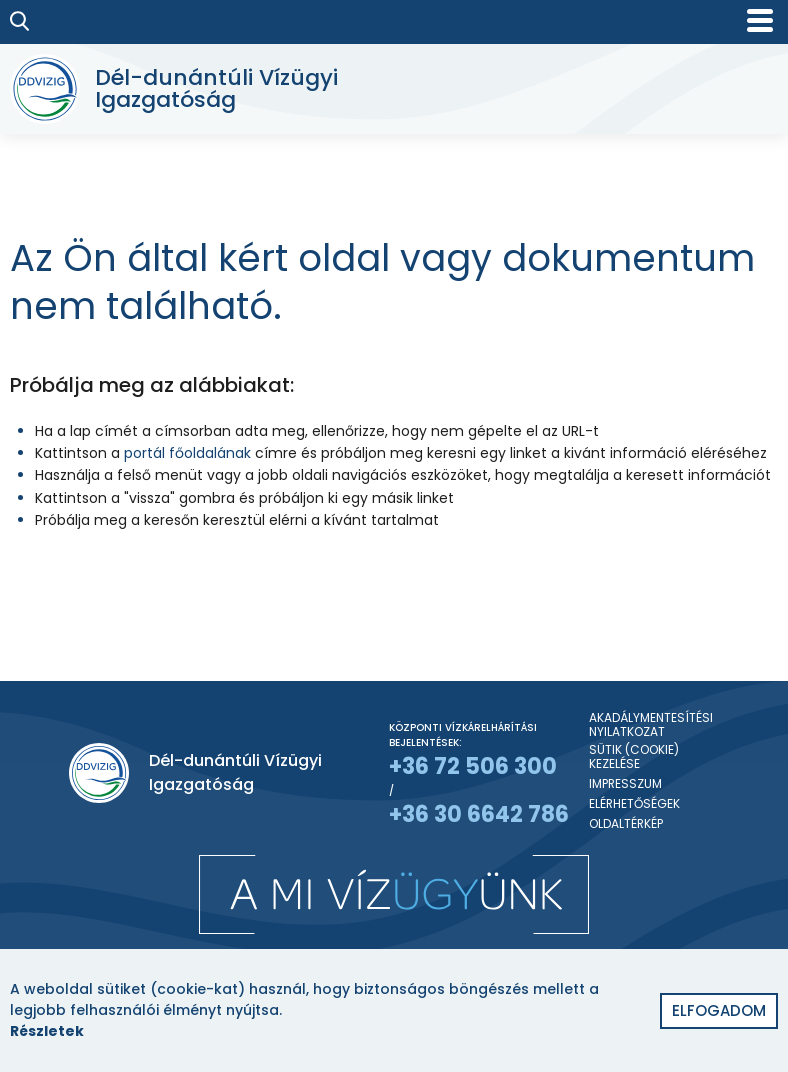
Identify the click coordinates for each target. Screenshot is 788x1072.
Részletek (47, 1031)
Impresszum (625, 784)
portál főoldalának (187, 453)
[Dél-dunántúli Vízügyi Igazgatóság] (182, 89)
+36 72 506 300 (473, 766)
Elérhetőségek (634, 804)
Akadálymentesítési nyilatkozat (651, 725)
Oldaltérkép (626, 824)
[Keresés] (20, 21)
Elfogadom (719, 1010)
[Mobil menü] (760, 20)
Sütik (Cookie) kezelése (634, 757)
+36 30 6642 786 (479, 814)
